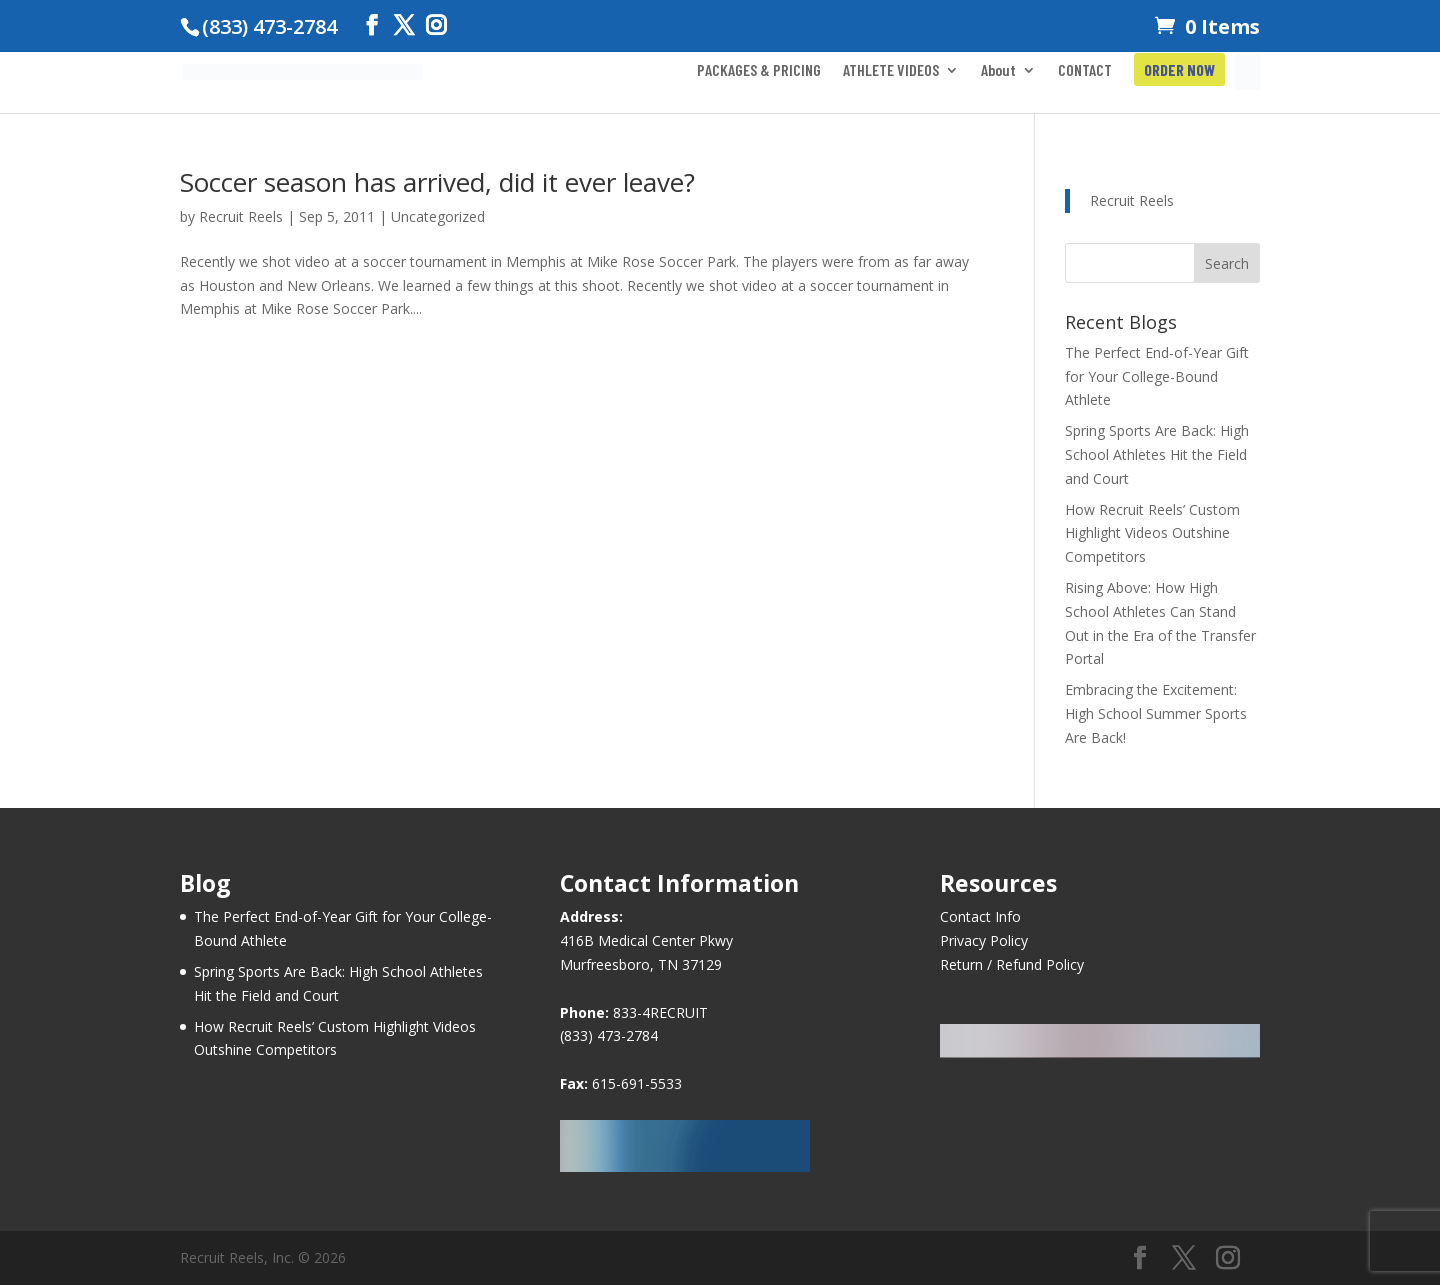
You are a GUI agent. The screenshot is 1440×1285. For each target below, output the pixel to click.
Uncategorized (438, 216)
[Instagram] (436, 25)
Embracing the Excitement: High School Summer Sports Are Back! (1156, 713)
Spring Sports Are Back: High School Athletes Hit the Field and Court (1157, 454)
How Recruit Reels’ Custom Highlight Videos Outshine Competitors (1152, 533)
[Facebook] (372, 25)
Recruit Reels (241, 216)
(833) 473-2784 (609, 1035)
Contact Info (980, 916)
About (998, 71)
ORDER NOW (1179, 71)
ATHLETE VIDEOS (891, 71)
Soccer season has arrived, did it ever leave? (437, 182)
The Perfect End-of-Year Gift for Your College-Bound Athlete (1157, 376)
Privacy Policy (984, 940)
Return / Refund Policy (1012, 964)
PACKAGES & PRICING (759, 71)
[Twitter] (404, 25)
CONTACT (1085, 71)
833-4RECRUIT (660, 1012)
